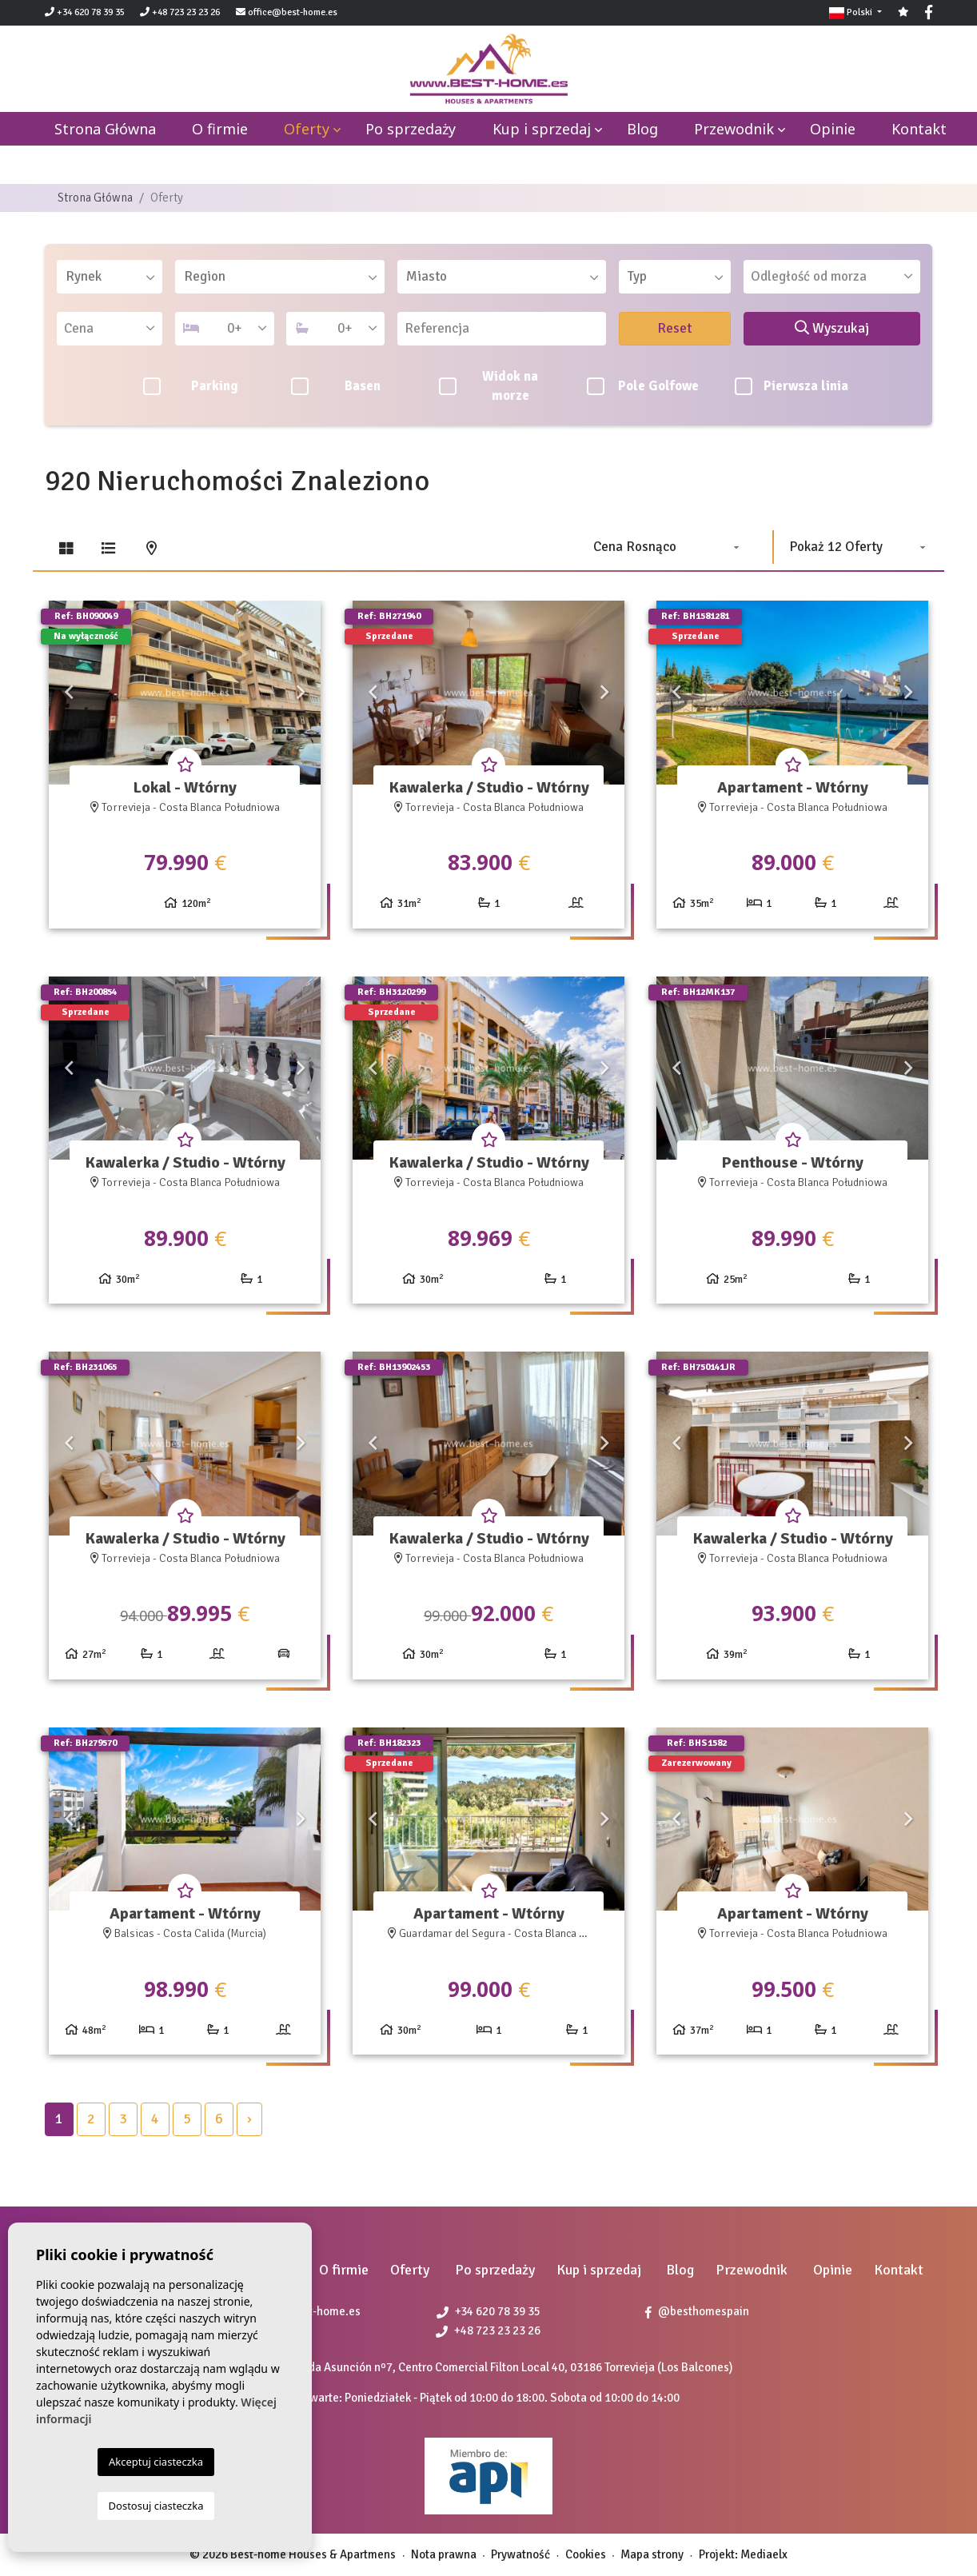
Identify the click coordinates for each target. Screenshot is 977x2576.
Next (301, 693)
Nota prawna (444, 2554)
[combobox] (109, 277)
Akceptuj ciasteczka (156, 2461)
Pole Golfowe (643, 386)
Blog (642, 128)
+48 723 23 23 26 (180, 12)
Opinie (832, 128)
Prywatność (520, 2554)
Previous (69, 693)
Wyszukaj (832, 328)
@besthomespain (697, 2311)
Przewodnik (734, 128)
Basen (336, 386)
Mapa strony (652, 2554)
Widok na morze (489, 386)
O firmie (220, 128)
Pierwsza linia (792, 386)
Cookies (585, 2554)
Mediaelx (764, 2554)
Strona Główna (95, 197)
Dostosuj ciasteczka (156, 2505)
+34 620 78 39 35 (85, 12)
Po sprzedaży (410, 128)
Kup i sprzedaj (541, 128)
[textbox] (115, 277)
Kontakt (919, 128)
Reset (674, 328)
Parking (190, 386)
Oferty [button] (306, 128)
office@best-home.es (292, 12)
